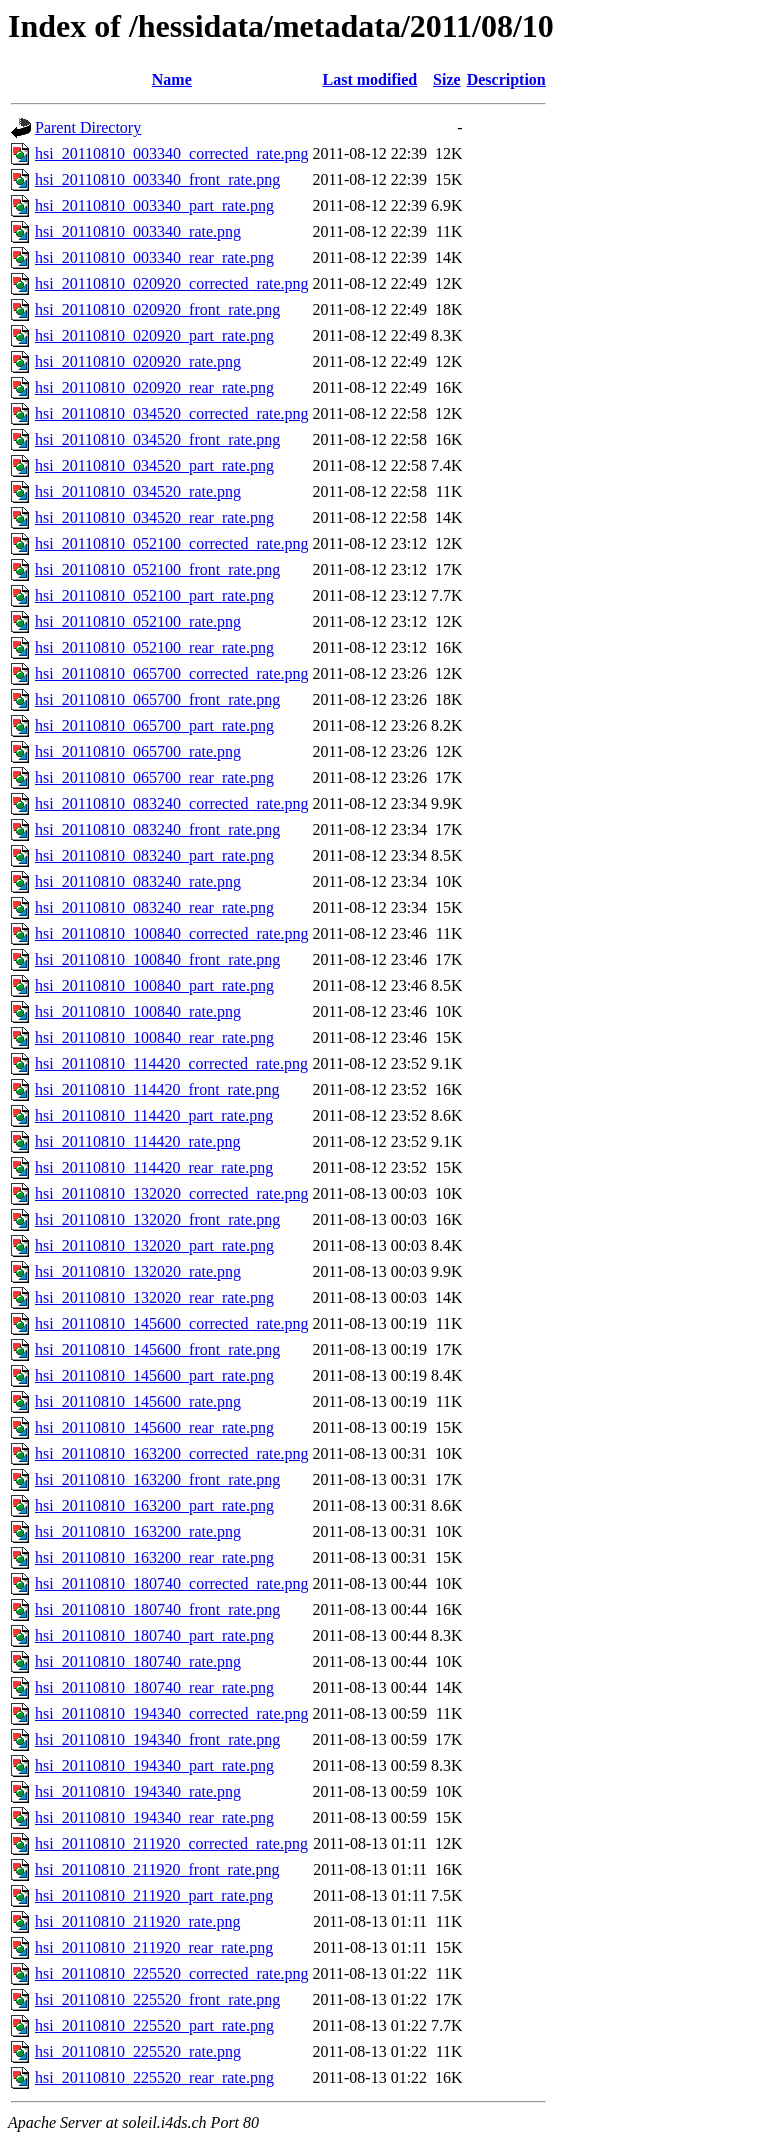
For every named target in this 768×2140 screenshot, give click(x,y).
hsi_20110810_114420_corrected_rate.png (171, 1063)
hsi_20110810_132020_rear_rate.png (154, 1297)
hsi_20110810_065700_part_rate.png (154, 725)
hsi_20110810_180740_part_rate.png (154, 1635)
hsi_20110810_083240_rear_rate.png (154, 907)
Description (506, 79)
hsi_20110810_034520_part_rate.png (154, 465)
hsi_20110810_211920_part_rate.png (154, 1895)
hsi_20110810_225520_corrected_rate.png (172, 1973)
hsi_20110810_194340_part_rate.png (154, 1765)
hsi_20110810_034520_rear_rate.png (154, 517)
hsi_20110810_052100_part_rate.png (154, 595)
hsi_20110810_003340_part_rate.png (154, 205)
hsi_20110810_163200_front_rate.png (157, 1479)
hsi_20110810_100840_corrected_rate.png (172, 933)
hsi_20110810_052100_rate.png (138, 621)
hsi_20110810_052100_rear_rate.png (154, 647)
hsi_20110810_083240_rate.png (138, 881)
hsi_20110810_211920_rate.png (137, 1921)
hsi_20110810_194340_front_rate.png (157, 1739)
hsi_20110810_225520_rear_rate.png (154, 2077)
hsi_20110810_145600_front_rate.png (157, 1349)
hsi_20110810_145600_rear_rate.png (154, 1427)
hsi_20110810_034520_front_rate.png (157, 439)
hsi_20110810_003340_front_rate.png (157, 179)
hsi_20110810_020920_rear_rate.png (154, 387)
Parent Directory (88, 127)
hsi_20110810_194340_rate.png (138, 1791)
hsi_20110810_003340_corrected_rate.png (172, 153)
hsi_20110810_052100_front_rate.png (157, 569)
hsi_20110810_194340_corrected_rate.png (172, 1713)
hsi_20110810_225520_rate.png (138, 2051)
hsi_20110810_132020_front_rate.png (157, 1219)
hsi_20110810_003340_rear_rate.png (154, 257)
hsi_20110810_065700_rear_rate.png (154, 777)
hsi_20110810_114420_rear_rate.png (154, 1167)
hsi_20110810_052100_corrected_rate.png (172, 543)
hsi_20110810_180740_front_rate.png (157, 1609)
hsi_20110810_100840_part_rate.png (154, 985)
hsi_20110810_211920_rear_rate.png (154, 1947)
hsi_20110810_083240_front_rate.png (157, 829)
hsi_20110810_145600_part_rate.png (154, 1375)
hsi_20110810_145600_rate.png (138, 1401)
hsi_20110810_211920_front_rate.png (157, 1869)
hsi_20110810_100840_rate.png (138, 1011)
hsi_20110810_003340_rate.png (138, 231)
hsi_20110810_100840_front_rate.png (157, 959)
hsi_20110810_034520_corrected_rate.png (172, 413)
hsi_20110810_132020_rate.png (138, 1271)
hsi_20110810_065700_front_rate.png (157, 699)
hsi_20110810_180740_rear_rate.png (154, 1687)
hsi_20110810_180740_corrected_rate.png (172, 1583)
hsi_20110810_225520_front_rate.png (157, 1999)
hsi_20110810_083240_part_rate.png (154, 855)
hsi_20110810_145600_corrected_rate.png (172, 1323)
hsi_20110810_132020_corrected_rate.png (172, 1193)
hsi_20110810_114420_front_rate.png (157, 1089)
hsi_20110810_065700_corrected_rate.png (172, 673)
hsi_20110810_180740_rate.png (138, 1661)
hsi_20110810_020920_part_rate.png (154, 335)
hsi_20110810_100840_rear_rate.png (154, 1037)
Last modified (369, 79)
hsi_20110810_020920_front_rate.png (157, 309)
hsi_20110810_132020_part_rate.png (154, 1245)
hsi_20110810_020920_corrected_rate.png (172, 283)
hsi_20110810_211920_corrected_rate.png (171, 1843)
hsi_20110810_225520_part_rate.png (154, 2025)
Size (447, 79)
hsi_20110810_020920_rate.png (138, 361)
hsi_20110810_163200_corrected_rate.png (172, 1453)
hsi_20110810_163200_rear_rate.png (154, 1557)
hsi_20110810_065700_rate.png (138, 751)
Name (172, 79)
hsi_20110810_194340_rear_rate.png (154, 1817)
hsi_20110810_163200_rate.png (138, 1531)
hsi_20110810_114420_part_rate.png (154, 1115)
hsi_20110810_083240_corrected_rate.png (172, 803)
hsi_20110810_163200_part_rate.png (154, 1505)
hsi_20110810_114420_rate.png (137, 1141)
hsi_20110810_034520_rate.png (138, 491)
